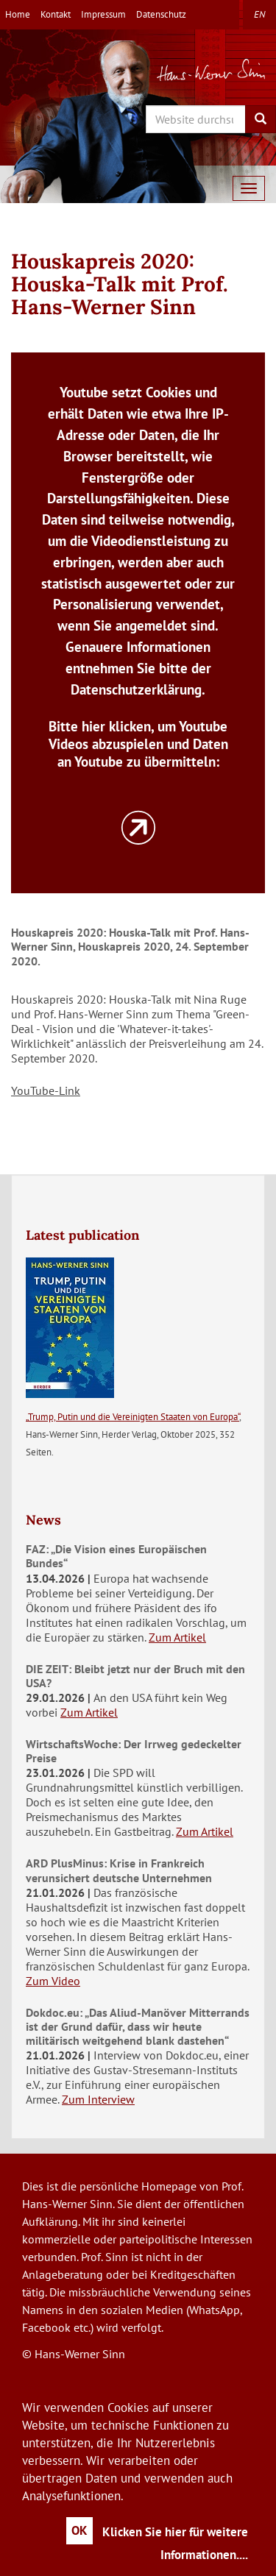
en (259, 14)
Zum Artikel (177, 1637)
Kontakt (55, 14)
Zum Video (53, 1980)
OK (79, 2530)
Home (17, 14)
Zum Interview (98, 2099)
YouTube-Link (45, 1090)
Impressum (103, 14)
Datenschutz (161, 14)
